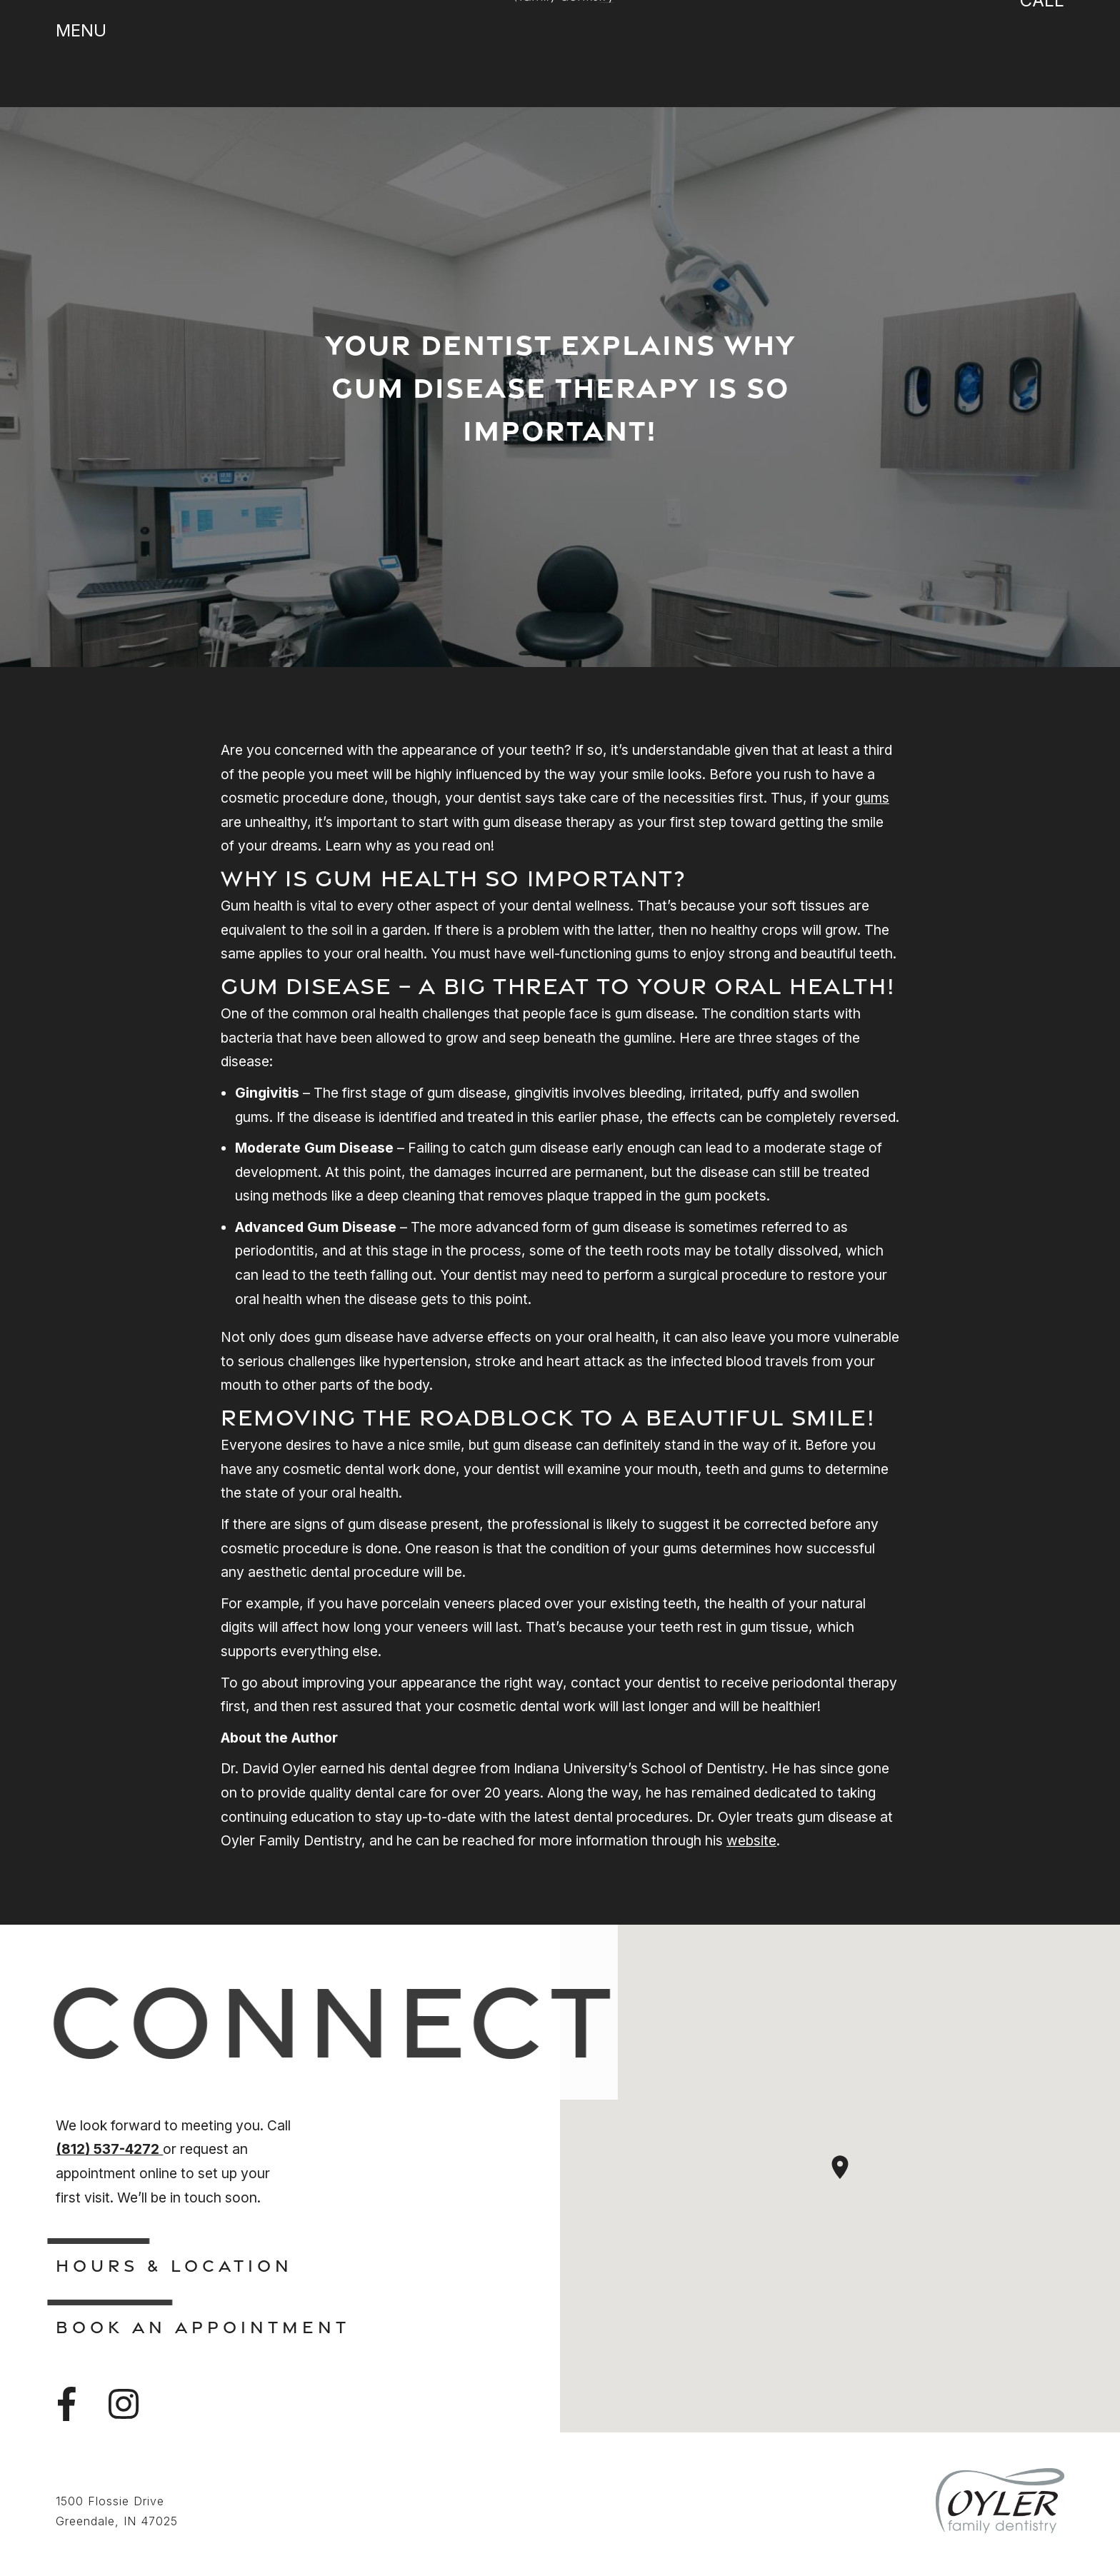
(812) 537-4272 (109, 2148)
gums (872, 797)
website (751, 1840)
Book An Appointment (203, 2327)
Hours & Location (174, 2265)
